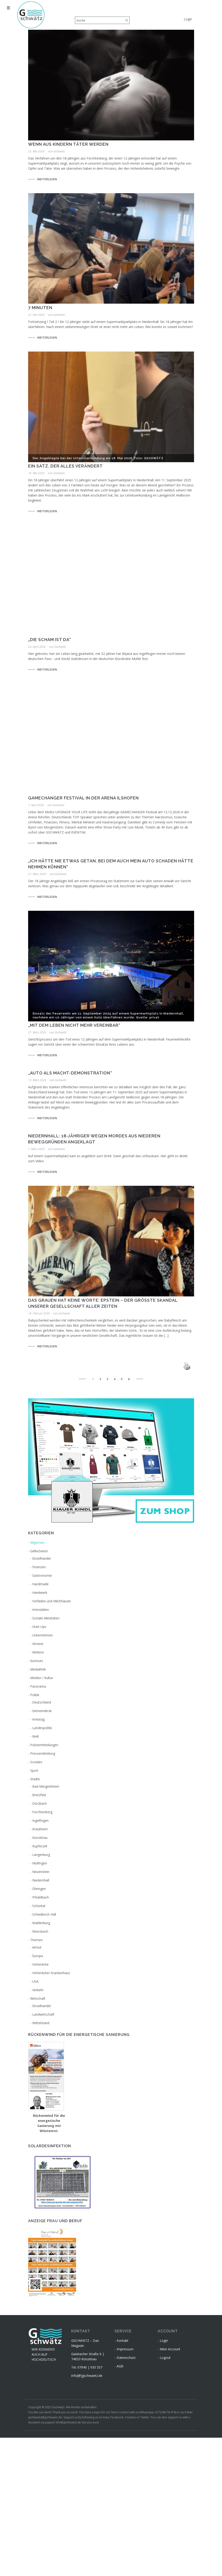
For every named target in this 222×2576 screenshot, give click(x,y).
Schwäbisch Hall (44, 1914)
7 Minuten (40, 307)
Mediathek (38, 1669)
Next (139, 1378)
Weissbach (40, 1931)
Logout (165, 2357)
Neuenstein (40, 1871)
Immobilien (40, 1609)
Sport (34, 1770)
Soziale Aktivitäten (45, 1618)
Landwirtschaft (43, 2014)
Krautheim (40, 1829)
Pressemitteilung (42, 1753)
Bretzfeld (39, 1795)
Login (188, 19)
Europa (37, 1956)
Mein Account (170, 2349)
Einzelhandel (41, 1558)
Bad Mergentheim (45, 1786)
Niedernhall (40, 1880)
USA (35, 1981)
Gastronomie (42, 1575)
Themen (36, 1940)
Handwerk (39, 1592)
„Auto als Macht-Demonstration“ (70, 1073)
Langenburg (41, 1854)
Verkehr (38, 1990)
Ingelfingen (40, 1820)
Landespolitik (42, 1728)
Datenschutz (126, 2357)
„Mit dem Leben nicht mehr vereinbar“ (74, 1025)
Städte (35, 1779)
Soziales (36, 1762)
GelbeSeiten (39, 1551)
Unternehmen (42, 1635)
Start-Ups (39, 1626)
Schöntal (38, 1906)
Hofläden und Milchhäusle (51, 1601)
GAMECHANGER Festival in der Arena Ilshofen (83, 798)
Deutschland (41, 1702)
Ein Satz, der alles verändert (65, 466)
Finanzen (39, 1567)
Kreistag (38, 1719)
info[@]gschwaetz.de (86, 2375)
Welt (35, 1736)
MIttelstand (40, 2023)
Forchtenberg (42, 1812)
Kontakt (122, 2340)
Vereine (37, 1643)
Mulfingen (39, 1863)
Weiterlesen (47, 179)
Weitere (38, 1652)
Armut (36, 1947)
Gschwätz (59, 151)
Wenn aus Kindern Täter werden (68, 144)
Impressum (125, 2349)
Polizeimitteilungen (44, 1745)
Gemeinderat (42, 1711)
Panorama (38, 1686)
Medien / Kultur (41, 1678)
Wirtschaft (37, 1998)
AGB (120, 2366)
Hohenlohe (40, 1964)
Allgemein (37, 1542)
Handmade (40, 1584)
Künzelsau (39, 1837)
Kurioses (36, 1661)
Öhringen (39, 1889)
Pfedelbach (40, 1897)
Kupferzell (39, 1846)
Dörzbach (39, 1803)
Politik (34, 1695)
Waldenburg (41, 1923)
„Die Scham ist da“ (49, 639)
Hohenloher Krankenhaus (51, 1973)
